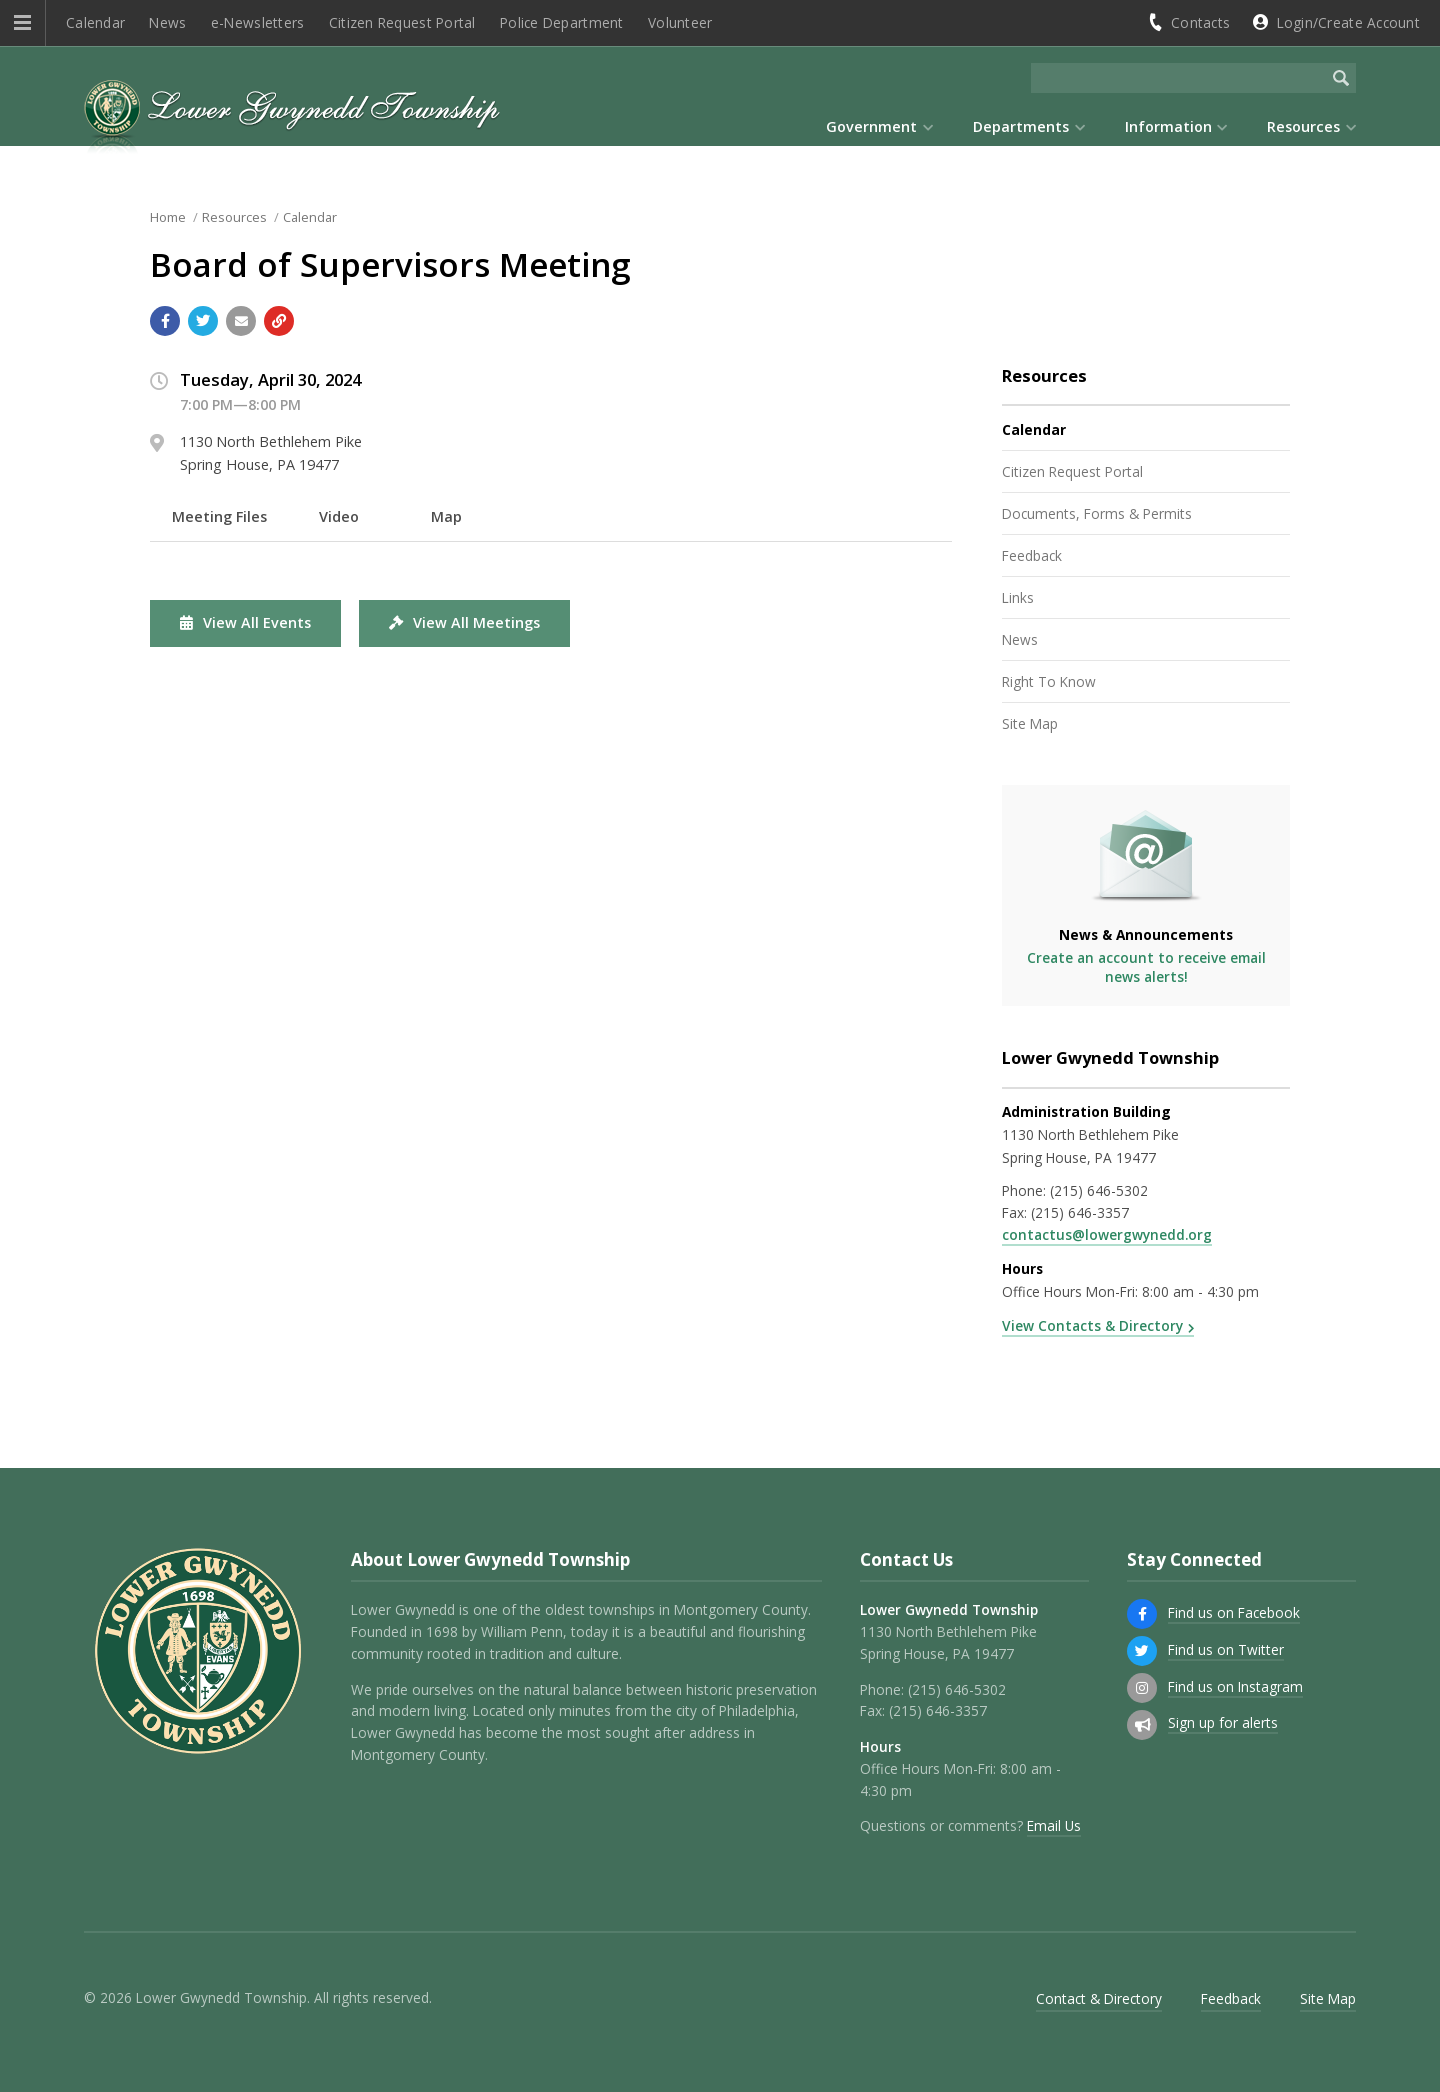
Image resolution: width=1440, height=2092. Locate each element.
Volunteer (680, 22)
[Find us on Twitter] (1142, 1651)
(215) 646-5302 (1099, 1190)
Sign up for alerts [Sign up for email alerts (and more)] (1223, 1722)
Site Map (1030, 723)
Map (446, 516)
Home (168, 217)
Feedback (1032, 555)
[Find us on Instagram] (1142, 1688)
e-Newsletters (258, 22)
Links (1018, 597)
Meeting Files (219, 516)
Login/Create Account (1348, 22)
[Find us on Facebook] (1142, 1614)
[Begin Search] (1341, 78)
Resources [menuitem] (1303, 126)
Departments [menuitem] (1021, 126)
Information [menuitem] (1168, 126)
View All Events (245, 622)
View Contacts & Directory (1092, 1325)
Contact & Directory (1099, 1998)
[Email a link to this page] (241, 321)
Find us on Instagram (1235, 1686)
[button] (22, 23)
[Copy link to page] (279, 321)
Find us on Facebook (1234, 1612)
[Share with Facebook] (165, 321)
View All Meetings (464, 622)
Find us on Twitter (1226, 1649)
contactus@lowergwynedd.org (1107, 1234)
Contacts (1200, 22)
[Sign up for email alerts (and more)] (1142, 1725)
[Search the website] (1178, 78)
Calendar (95, 22)
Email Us (1054, 1825)
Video (339, 516)
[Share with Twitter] (203, 321)
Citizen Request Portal (402, 22)
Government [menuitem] (871, 126)
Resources (234, 217)
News (167, 22)
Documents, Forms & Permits (1097, 513)
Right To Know (1049, 681)
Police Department (562, 22)
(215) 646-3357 (1080, 1212)
